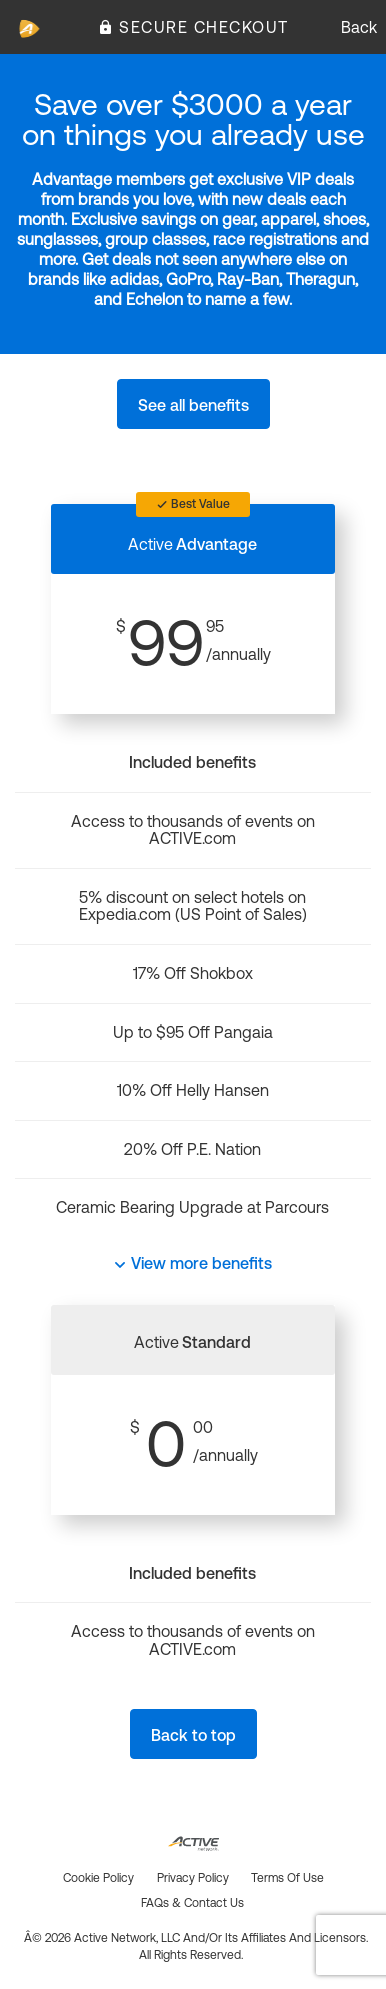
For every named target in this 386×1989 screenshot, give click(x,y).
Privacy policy (193, 1878)
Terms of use (287, 1878)
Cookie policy (98, 1878)
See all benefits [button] (193, 405)
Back (359, 27)
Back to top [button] (193, 1735)
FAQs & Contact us (192, 1903)
